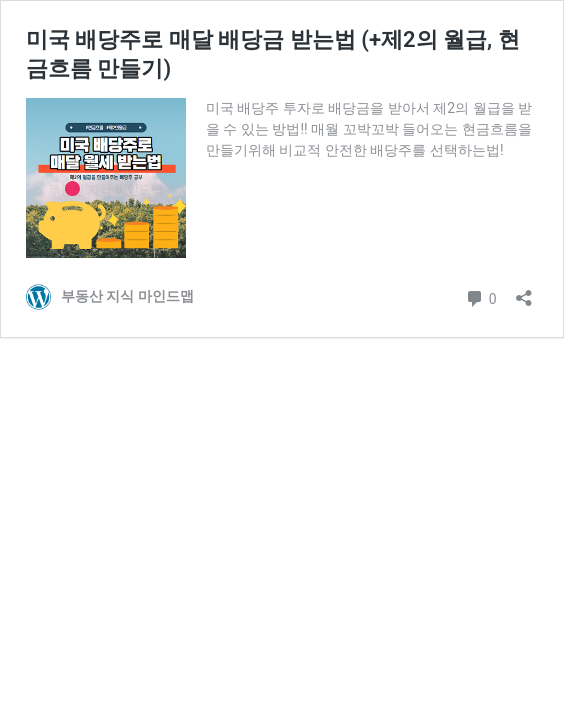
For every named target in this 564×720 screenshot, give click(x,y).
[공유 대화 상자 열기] (524, 291)
